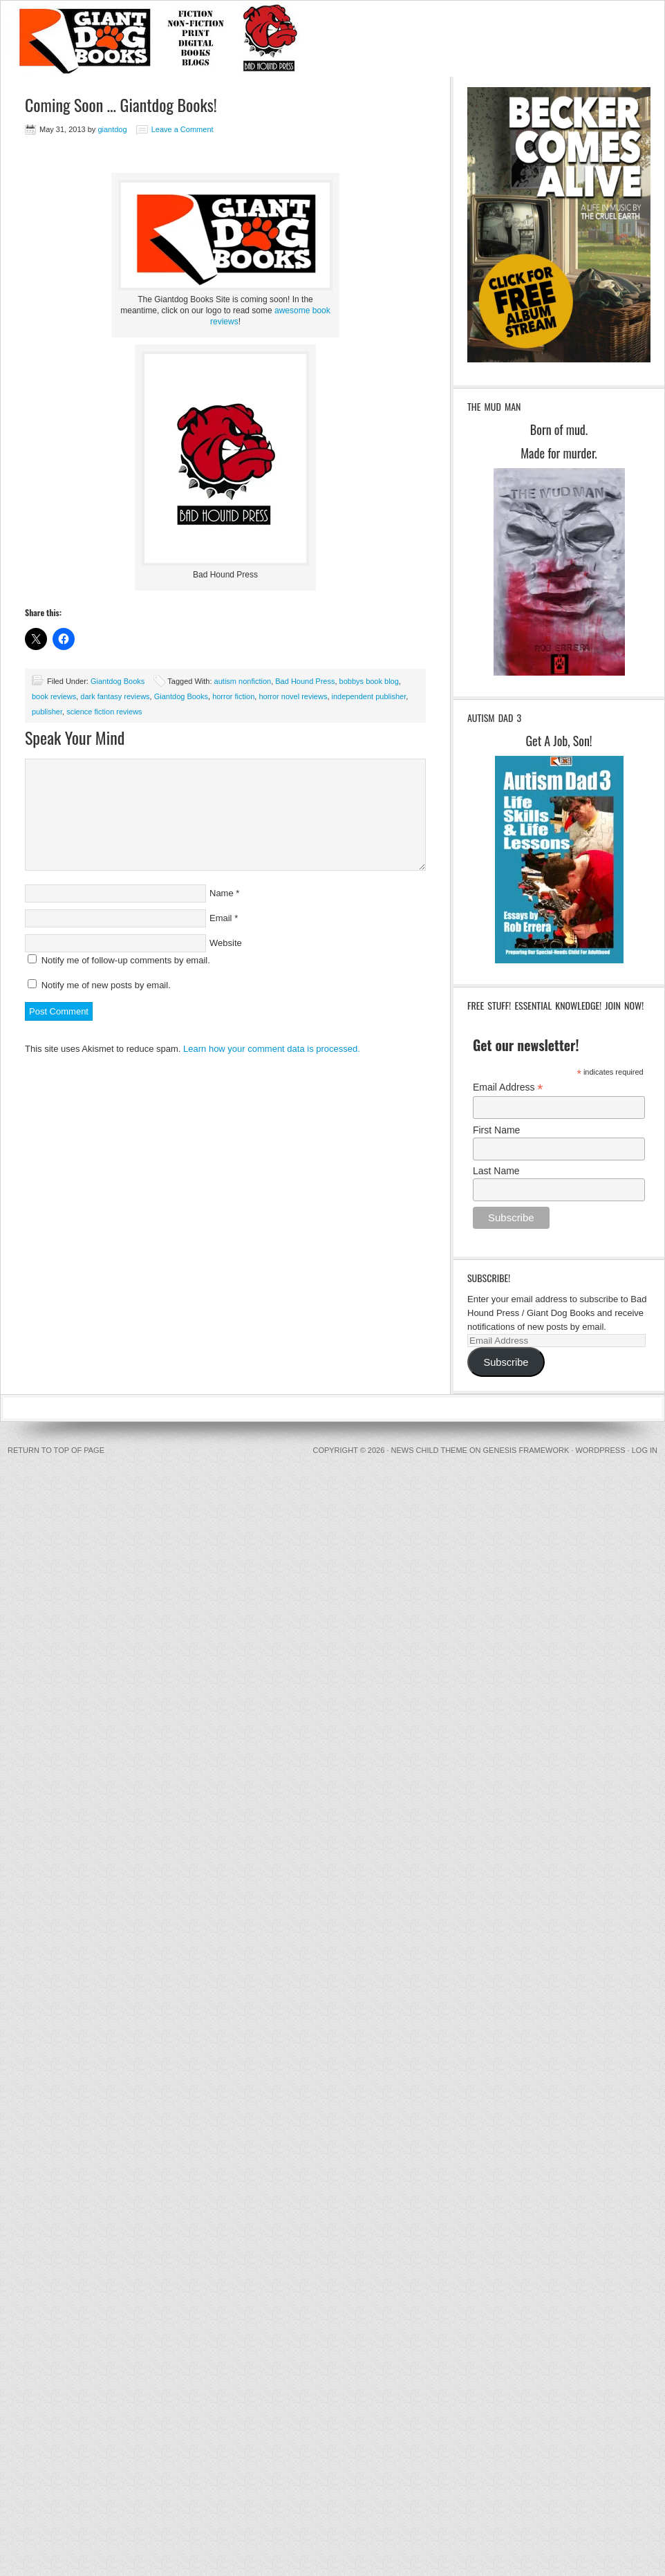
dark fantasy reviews (114, 696)
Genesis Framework (526, 1450)
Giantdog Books (117, 681)
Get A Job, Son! (558, 741)
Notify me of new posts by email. (106, 985)
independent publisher (369, 696)
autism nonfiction (243, 681)
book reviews (54, 696)
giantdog (112, 129)
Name (221, 893)
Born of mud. (559, 429)
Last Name (496, 1170)
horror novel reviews (293, 696)
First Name (496, 1130)
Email (220, 918)
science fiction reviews (104, 711)
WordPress (600, 1450)
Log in (644, 1450)
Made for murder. (559, 453)
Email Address (508, 1087)
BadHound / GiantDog (332, 39)
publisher (47, 711)
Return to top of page (56, 1450)
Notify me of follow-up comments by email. (125, 960)
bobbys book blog (369, 681)
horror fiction (233, 696)
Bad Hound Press (305, 681)
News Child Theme (429, 1450)
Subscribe (505, 1362)
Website (225, 943)
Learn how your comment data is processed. (271, 1049)
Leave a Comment (182, 129)
